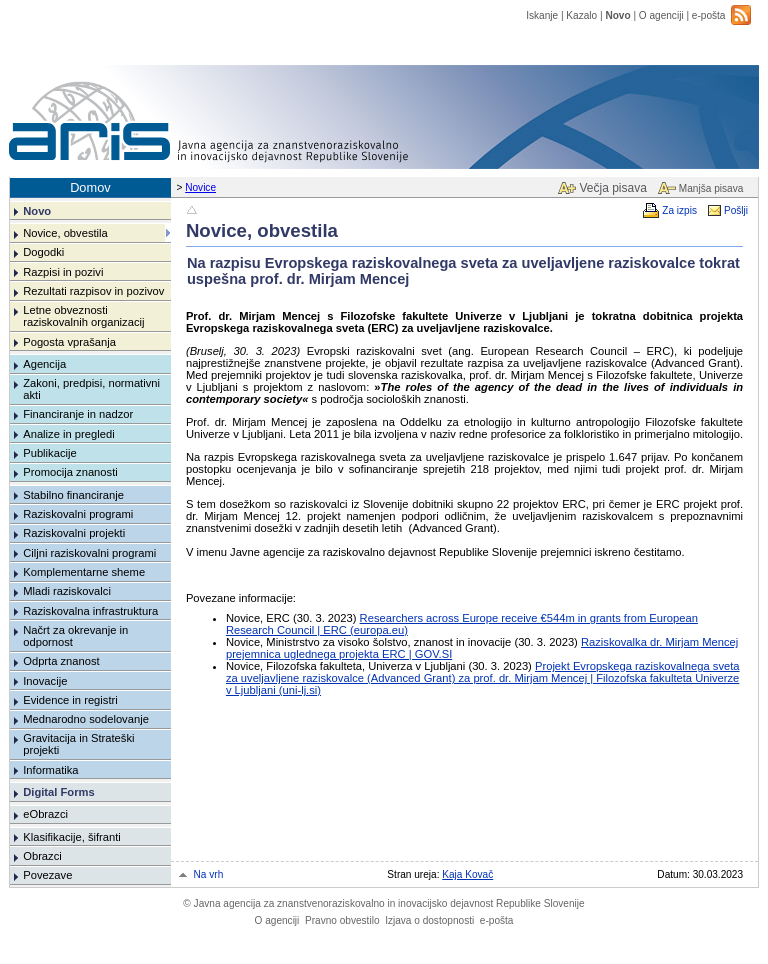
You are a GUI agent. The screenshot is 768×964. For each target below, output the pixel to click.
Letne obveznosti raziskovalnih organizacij (83, 316)
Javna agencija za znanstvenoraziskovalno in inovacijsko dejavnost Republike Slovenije (383, 903)
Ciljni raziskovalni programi (89, 553)
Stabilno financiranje (73, 495)
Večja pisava (612, 188)
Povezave (47, 875)
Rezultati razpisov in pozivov (93, 291)
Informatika (50, 770)
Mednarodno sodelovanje (86, 719)
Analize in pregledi (68, 434)
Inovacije (45, 681)
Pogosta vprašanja (69, 342)
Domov (90, 187)
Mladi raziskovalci (67, 591)
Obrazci (42, 856)
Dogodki (43, 252)
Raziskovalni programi (78, 514)
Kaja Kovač (467, 874)
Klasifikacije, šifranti (72, 837)
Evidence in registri (70, 700)
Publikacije (49, 453)
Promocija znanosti (70, 472)
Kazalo (581, 15)
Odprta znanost (61, 661)
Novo (617, 15)
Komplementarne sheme (84, 572)
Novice (200, 187)
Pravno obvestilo (342, 920)
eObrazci (45, 814)
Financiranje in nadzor (78, 414)
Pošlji (736, 210)
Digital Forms (58, 792)
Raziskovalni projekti (74, 533)
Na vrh (209, 874)
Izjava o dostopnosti (429, 920)
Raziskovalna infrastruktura (90, 611)
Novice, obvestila (65, 233)
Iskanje (542, 15)
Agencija (44, 364)
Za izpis (679, 210)
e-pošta (709, 15)
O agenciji (661, 15)
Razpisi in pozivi (63, 272)
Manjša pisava (711, 188)
